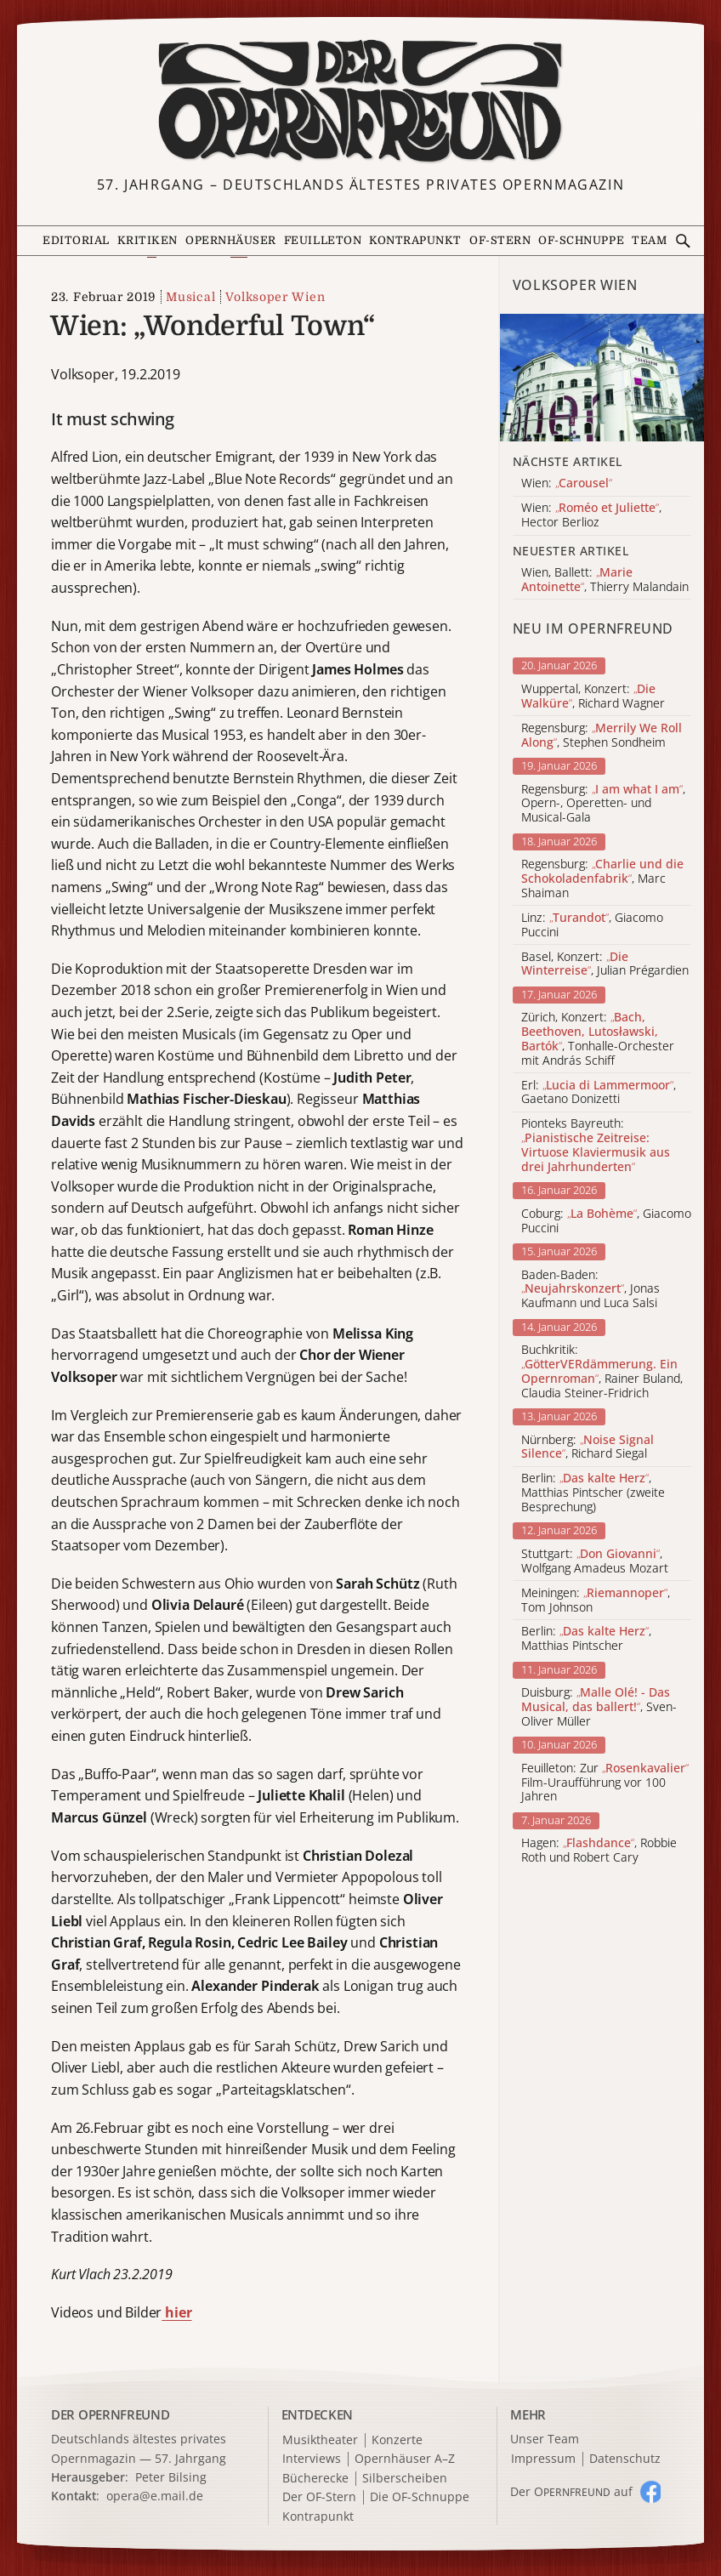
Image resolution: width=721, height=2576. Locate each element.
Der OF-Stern (319, 2497)
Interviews (311, 2459)
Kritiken (147, 240)
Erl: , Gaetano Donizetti (598, 1092)
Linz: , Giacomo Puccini (592, 925)
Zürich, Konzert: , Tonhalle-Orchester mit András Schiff (597, 1038)
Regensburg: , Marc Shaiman (602, 878)
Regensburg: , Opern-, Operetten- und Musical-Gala (603, 803)
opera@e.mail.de (154, 2496)
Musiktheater (320, 2440)
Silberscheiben (404, 2478)
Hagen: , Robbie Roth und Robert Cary (599, 1850)
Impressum (543, 2459)
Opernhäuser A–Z (405, 2459)
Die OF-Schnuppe (419, 2497)
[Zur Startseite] (360, 101)
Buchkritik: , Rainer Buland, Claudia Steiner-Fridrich (602, 1371)
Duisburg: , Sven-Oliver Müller (599, 1707)
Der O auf (571, 2491)
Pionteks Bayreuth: (595, 1145)
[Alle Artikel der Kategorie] (602, 377)
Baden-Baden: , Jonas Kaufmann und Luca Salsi (590, 1289)
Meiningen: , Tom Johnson (595, 1600)
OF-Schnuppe (581, 240)
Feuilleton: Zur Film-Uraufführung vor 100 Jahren (605, 1782)
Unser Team (544, 2439)
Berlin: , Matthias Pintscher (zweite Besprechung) (593, 1492)
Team (649, 240)
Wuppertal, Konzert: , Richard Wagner (593, 696)
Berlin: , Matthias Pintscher (586, 1638)
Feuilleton (322, 240)
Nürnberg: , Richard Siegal (587, 1447)
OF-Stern (500, 240)
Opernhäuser (230, 240)
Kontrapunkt (415, 240)
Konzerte (397, 2440)
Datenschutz (625, 2459)
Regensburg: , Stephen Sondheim (601, 735)
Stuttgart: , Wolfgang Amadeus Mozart (594, 1561)
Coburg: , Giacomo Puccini (606, 1221)
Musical (190, 297)
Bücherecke (315, 2478)
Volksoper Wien (275, 297)
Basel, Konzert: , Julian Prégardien (605, 964)
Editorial (76, 240)
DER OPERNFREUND (110, 2414)
